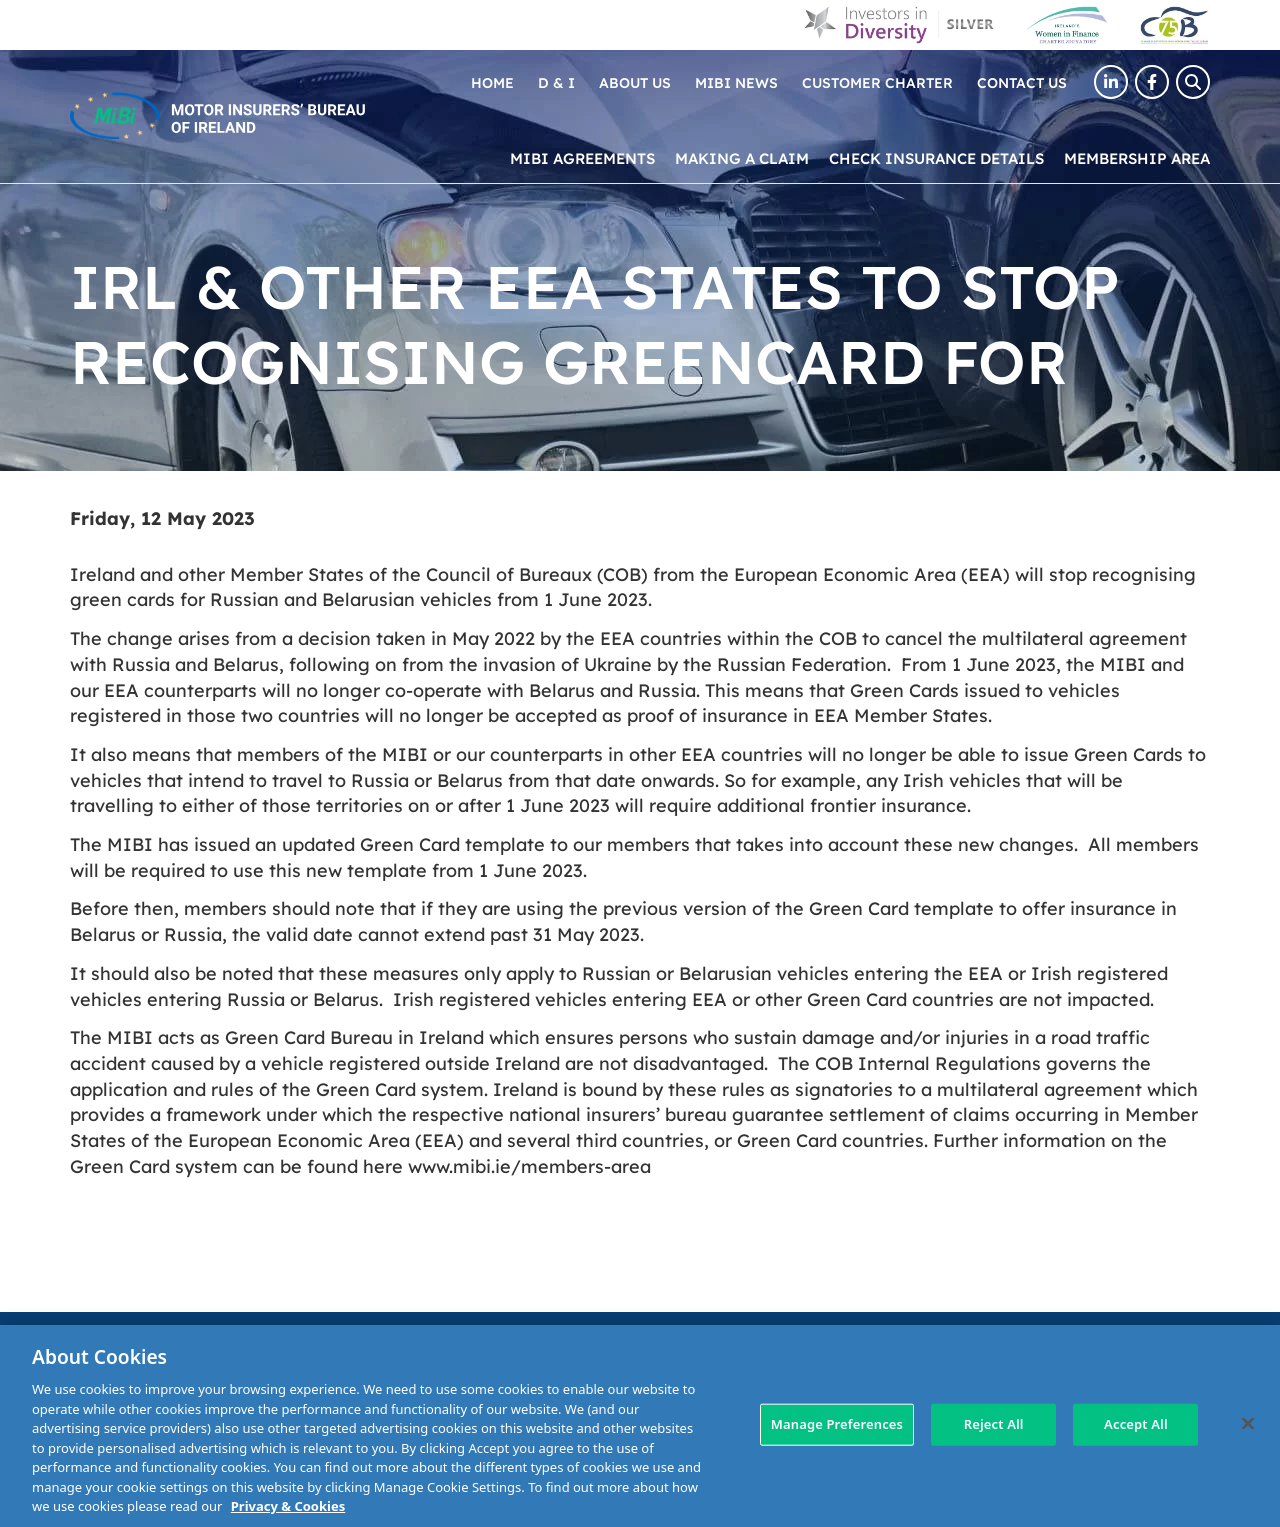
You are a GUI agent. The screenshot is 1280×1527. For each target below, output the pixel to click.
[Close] (1248, 1424)
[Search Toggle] (1193, 82)
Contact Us (1022, 82)
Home (492, 82)
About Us (635, 82)
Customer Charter (877, 82)
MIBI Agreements (582, 157)
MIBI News (736, 82)
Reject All (994, 1424)
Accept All (1136, 1424)
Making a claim (742, 157)
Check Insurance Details (936, 157)
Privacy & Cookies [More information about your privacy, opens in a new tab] (288, 1506)
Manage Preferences (837, 1424)
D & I (556, 82)
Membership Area (1137, 157)
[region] (640, 1426)
